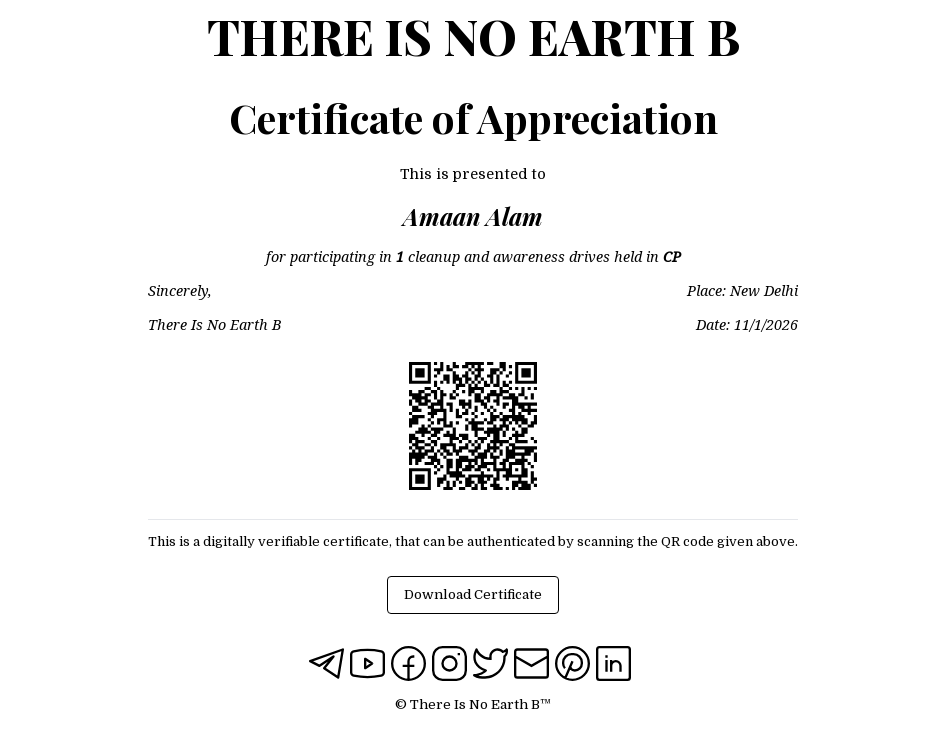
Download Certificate (473, 594)
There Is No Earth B (473, 36)
